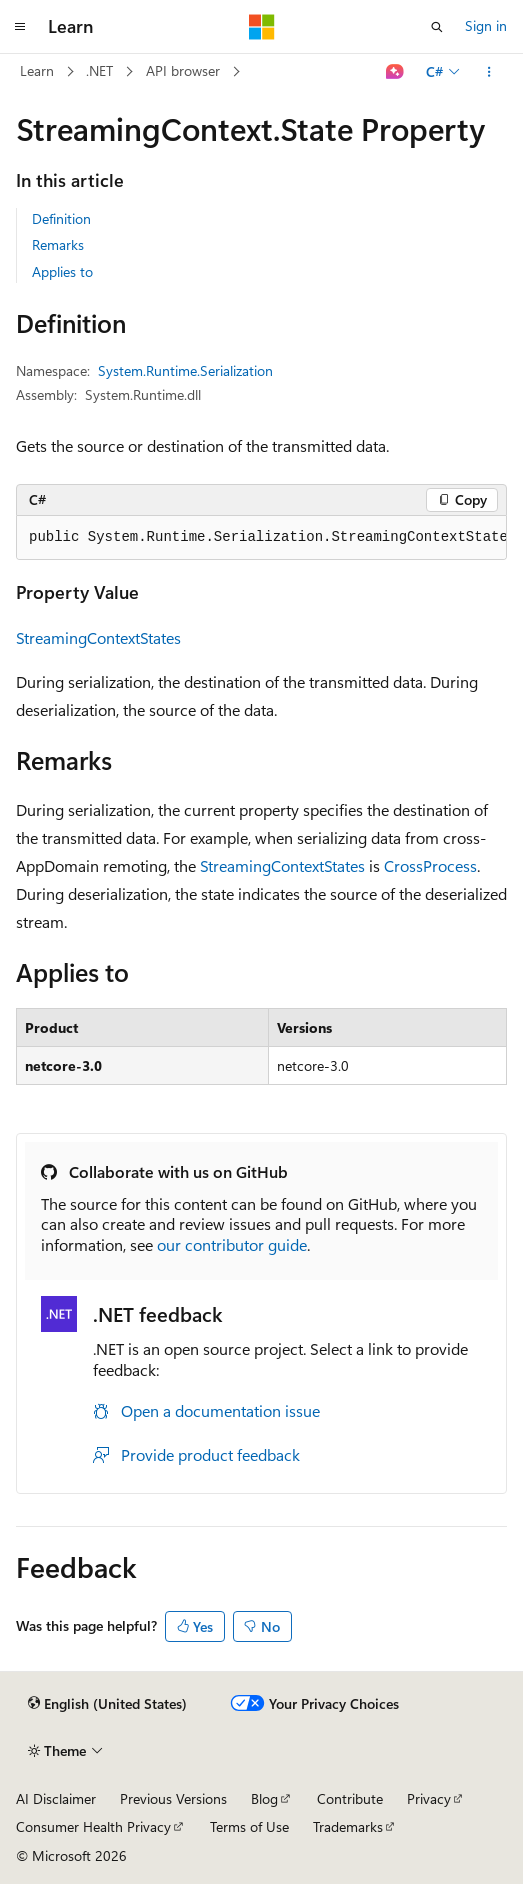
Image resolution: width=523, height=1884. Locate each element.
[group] (261, 538)
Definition (61, 218)
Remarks (58, 244)
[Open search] (437, 27)
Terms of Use (249, 1826)
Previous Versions (173, 1798)
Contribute (350, 1798)
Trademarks (348, 1826)
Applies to (62, 271)
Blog (264, 1798)
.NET (99, 70)
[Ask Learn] (395, 72)
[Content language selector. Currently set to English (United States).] (107, 1704)
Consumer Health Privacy (93, 1826)
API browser (183, 70)
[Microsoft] (262, 27)
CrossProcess (430, 865)
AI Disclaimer (56, 1798)
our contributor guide (232, 1244)
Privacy (429, 1798)
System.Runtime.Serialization (185, 370)
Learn (37, 70)
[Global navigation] (20, 27)
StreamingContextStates (98, 637)
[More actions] (489, 72)
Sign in (486, 25)
